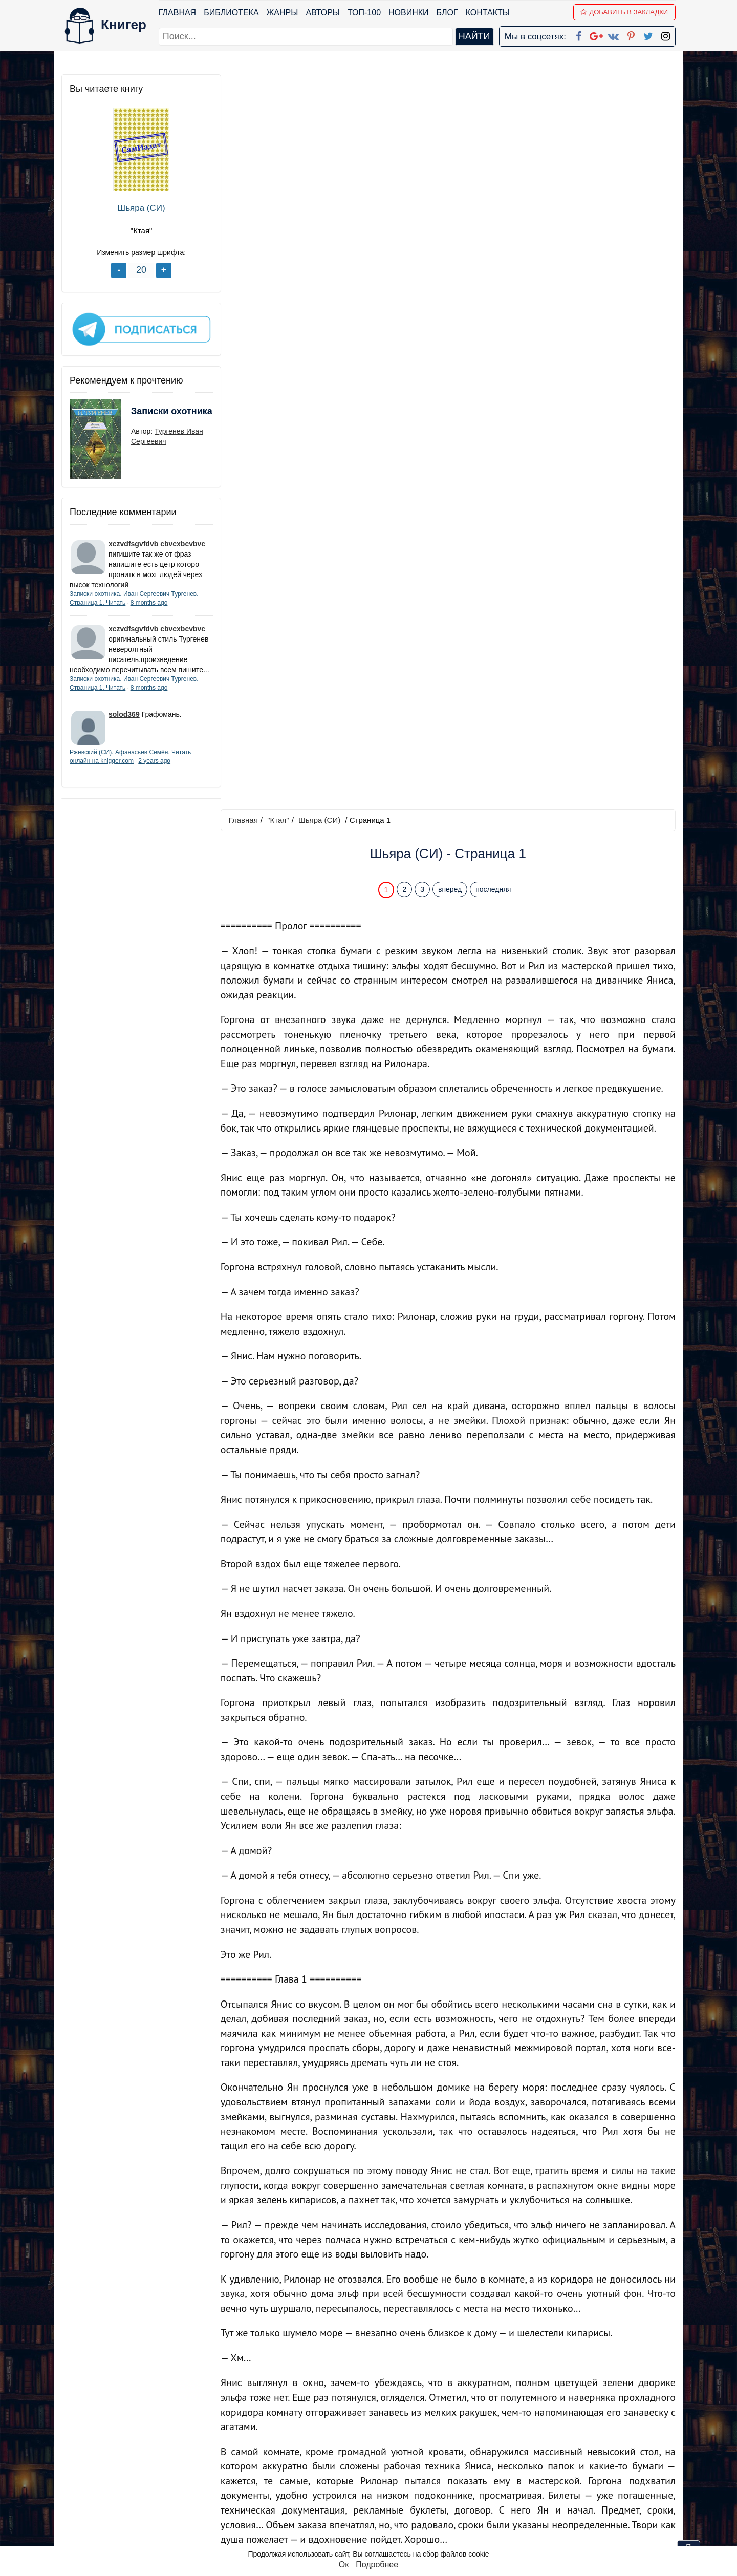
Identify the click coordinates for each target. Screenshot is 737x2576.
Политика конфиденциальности (570, 2457)
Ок (344, 2564)
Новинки (408, 12)
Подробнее (377, 2564)
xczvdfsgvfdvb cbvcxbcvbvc (157, 542)
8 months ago (149, 601)
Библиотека (231, 12)
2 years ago (154, 769)
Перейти (465, 2370)
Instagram (383, 2524)
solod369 (124, 722)
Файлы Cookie (536, 2470)
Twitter (377, 2510)
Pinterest (380, 2497)
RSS (373, 2537)
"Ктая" (138, 230)
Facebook (381, 2444)
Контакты (488, 12)
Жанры (282, 12)
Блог (447, 12)
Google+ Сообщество (407, 2470)
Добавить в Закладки (624, 12)
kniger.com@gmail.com (576, 2444)
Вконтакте (384, 2484)
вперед (451, 155)
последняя (494, 155)
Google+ (382, 2457)
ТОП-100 (364, 12)
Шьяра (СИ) (138, 208)
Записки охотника (151, 416)
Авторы (323, 12)
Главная (177, 12)
